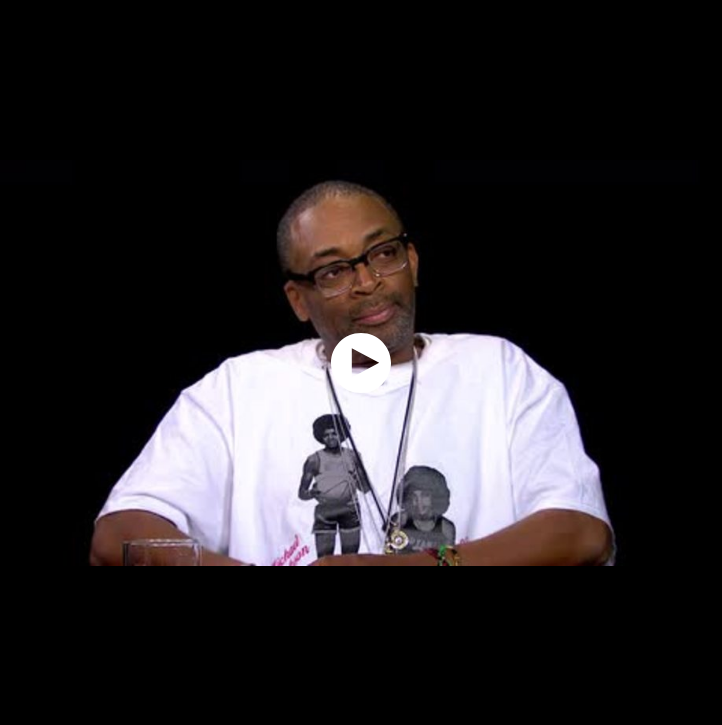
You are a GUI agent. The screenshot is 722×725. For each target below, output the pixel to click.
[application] (361, 362)
